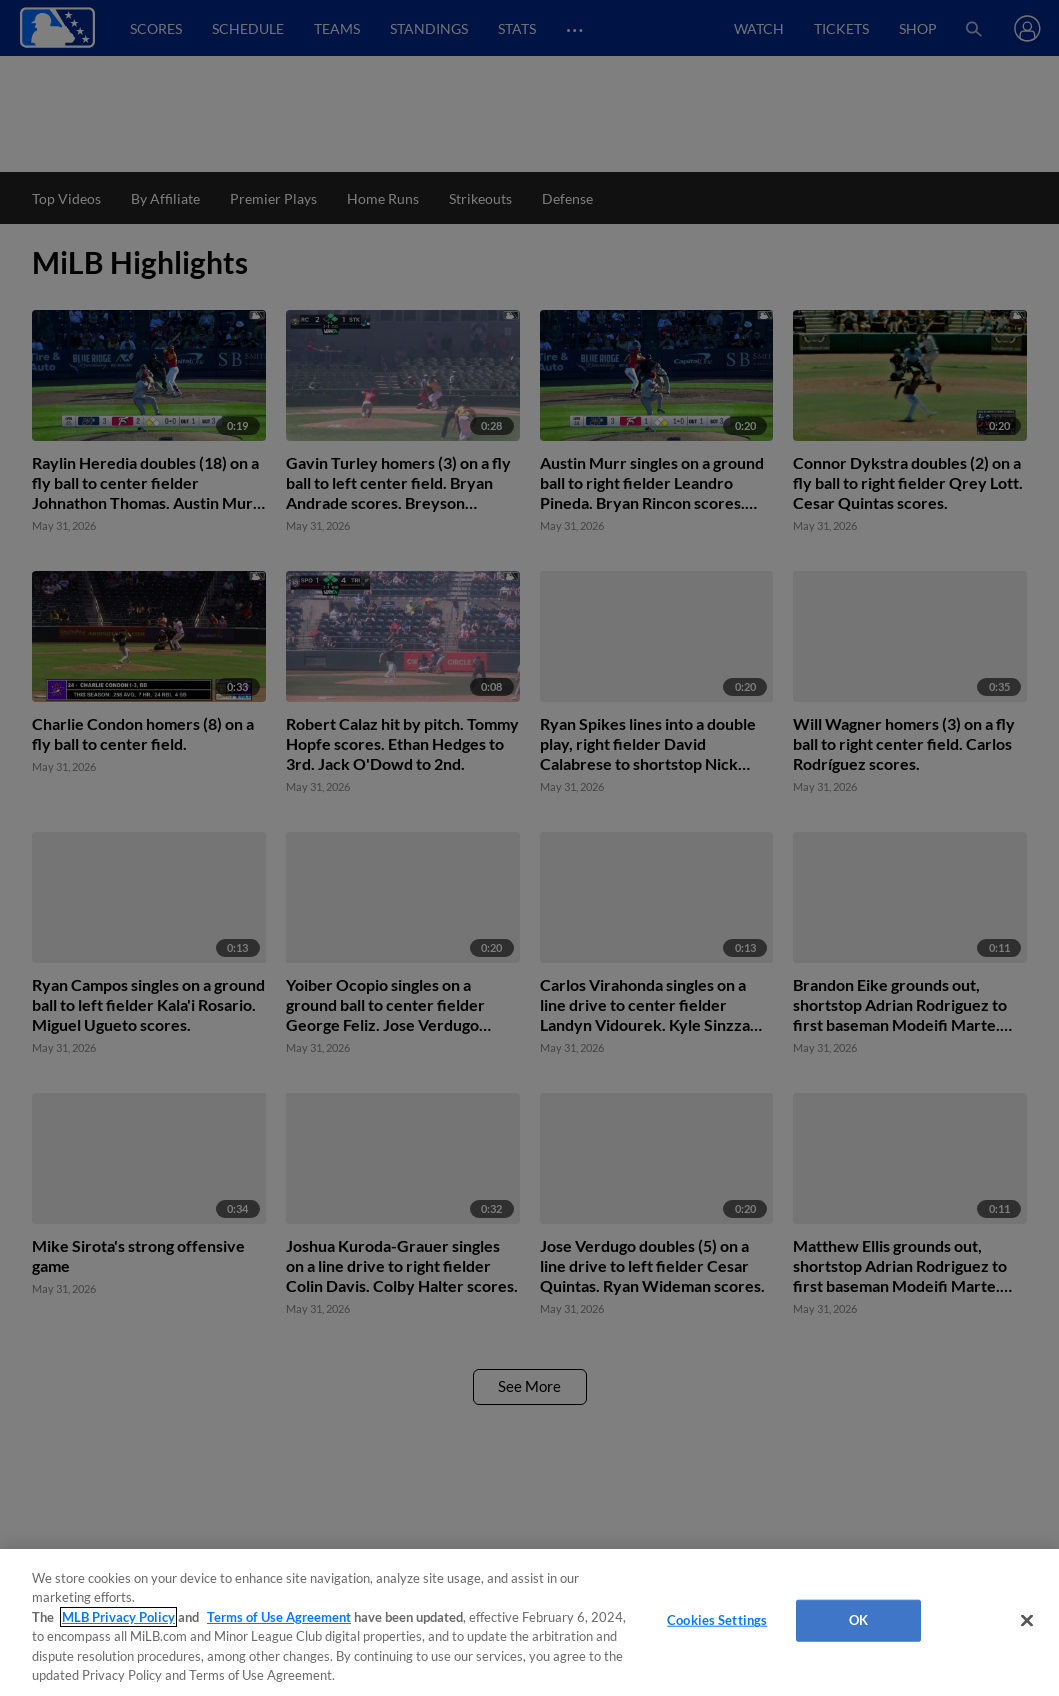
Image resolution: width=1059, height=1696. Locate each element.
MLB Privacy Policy (118, 1617)
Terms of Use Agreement (279, 1617)
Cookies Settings (717, 1620)
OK (858, 1620)
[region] (529, 1622)
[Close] (1027, 1621)
